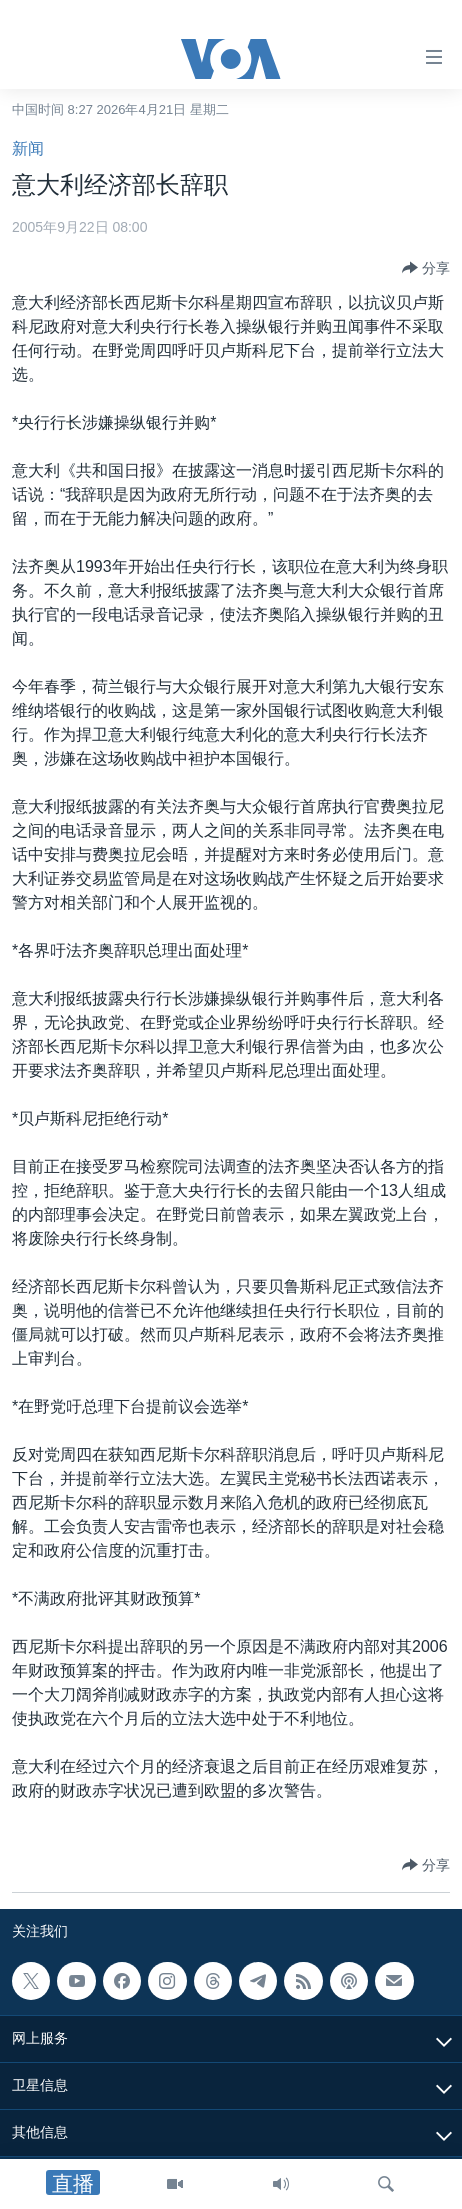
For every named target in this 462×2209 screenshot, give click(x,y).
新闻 (28, 148)
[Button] (426, 268)
